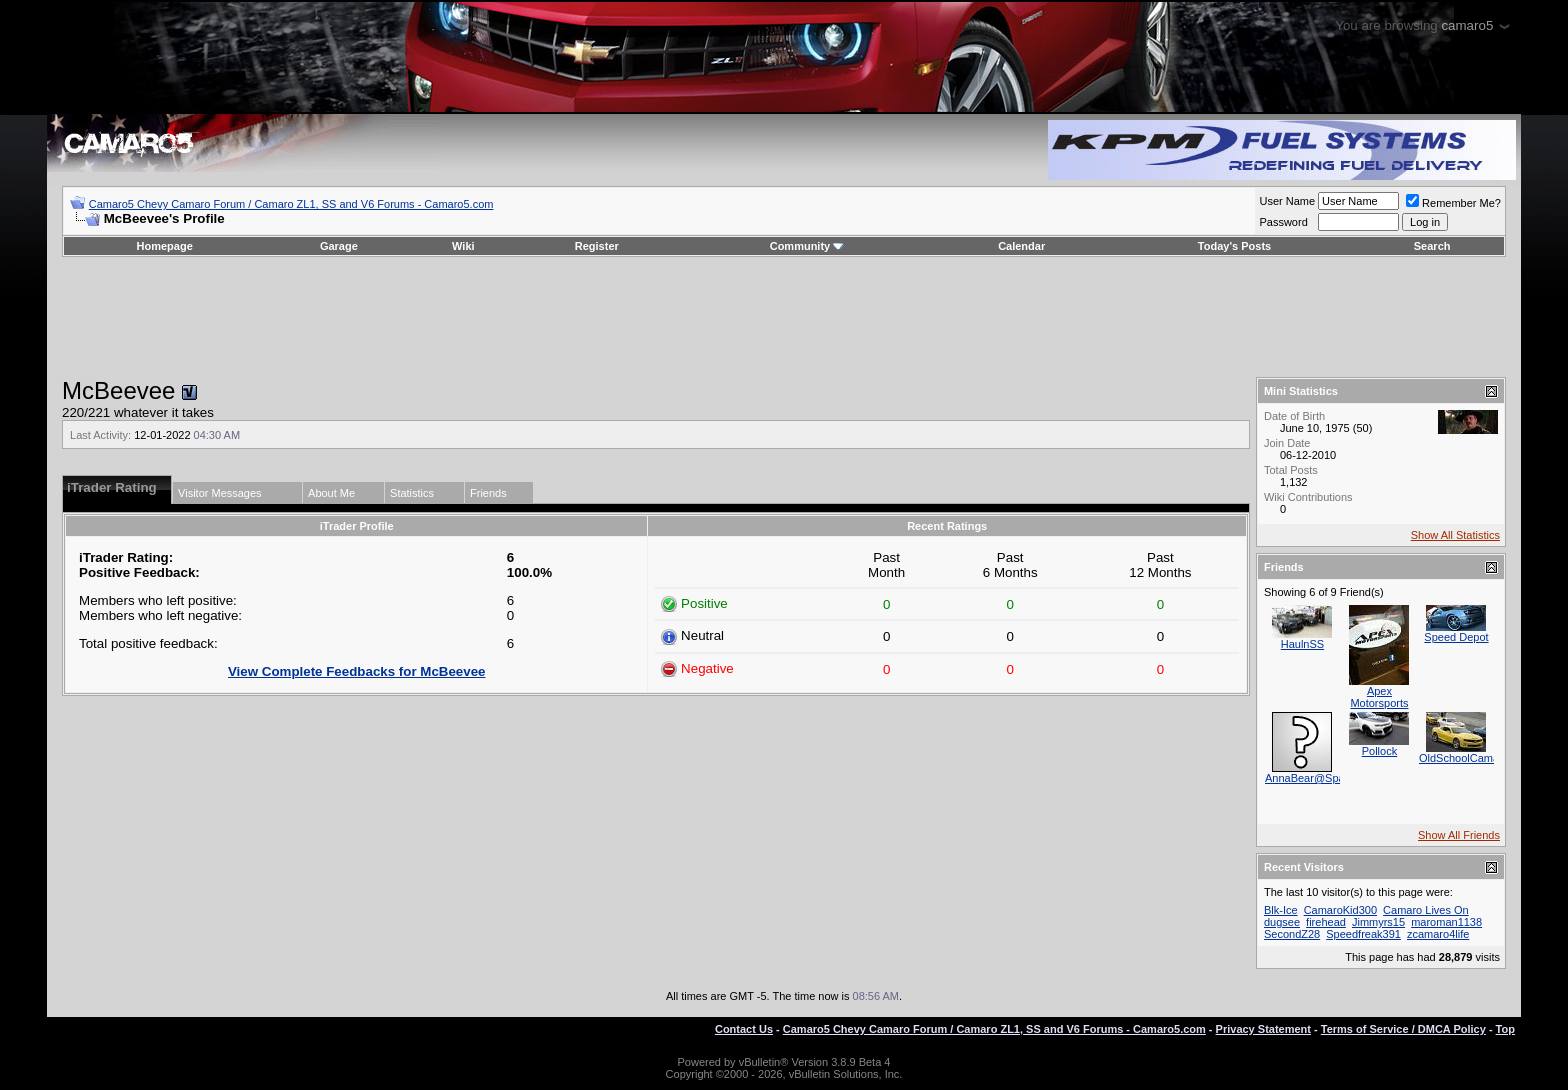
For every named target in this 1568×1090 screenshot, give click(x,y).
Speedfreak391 (1363, 934)
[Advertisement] (784, 317)
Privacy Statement (1263, 1029)
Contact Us (744, 1029)
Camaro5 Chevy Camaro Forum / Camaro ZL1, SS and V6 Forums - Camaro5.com (291, 204)
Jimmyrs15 (1378, 922)
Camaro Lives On (1426, 910)
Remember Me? (1453, 203)
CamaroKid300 (1340, 910)
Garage (339, 246)
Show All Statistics (1455, 535)
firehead (1326, 922)
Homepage (165, 246)
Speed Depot (1456, 637)
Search (1432, 246)
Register (597, 246)
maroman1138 (1446, 922)
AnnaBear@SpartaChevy (1327, 778)
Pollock (1379, 751)
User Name (1287, 201)
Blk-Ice (1281, 910)
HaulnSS (1302, 644)
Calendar (1021, 246)
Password (1283, 222)
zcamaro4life (1438, 934)
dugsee (1282, 922)
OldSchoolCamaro (1464, 758)
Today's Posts (1234, 246)
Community (807, 246)
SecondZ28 (1292, 934)
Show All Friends (1459, 835)
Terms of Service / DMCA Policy (1403, 1029)
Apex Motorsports (1379, 697)
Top (1505, 1029)
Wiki (463, 246)
